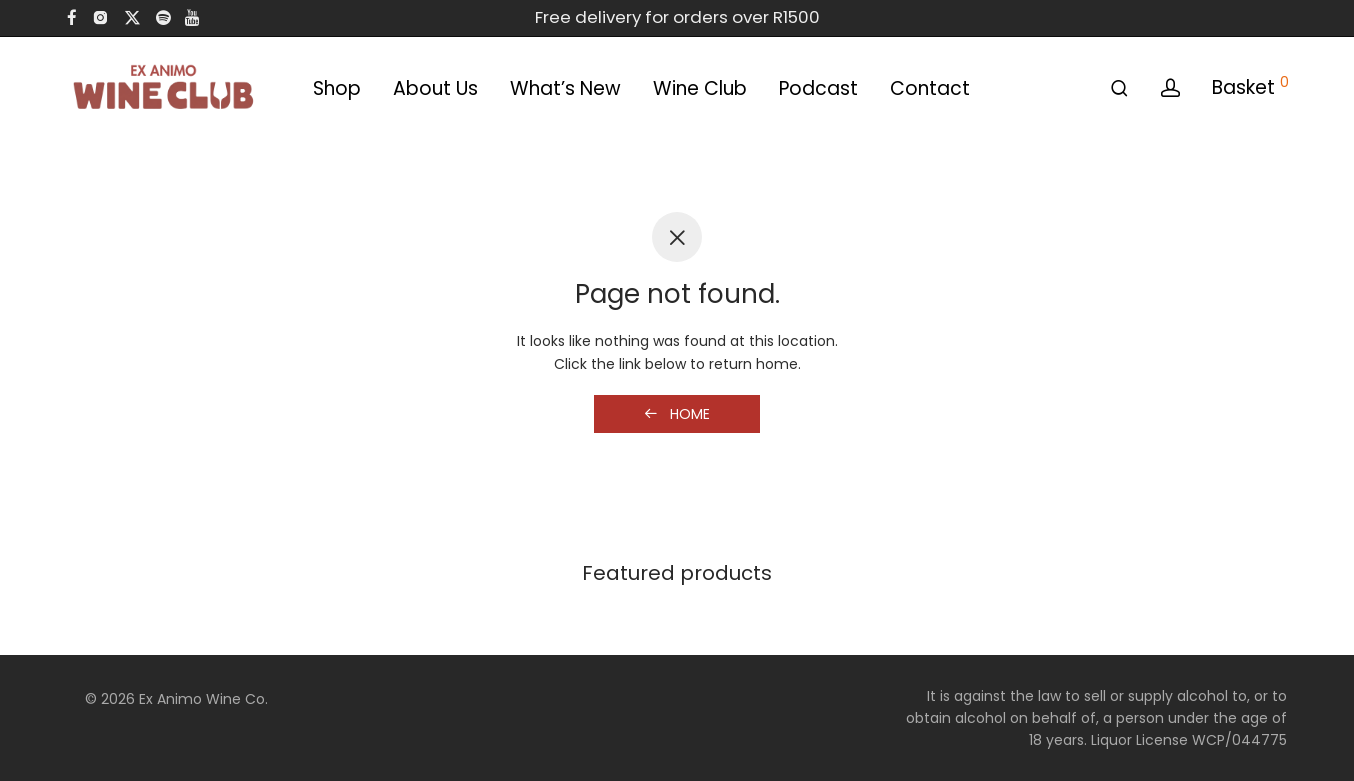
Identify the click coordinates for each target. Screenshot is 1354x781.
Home (677, 414)
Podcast (818, 88)
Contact (930, 88)
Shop (337, 88)
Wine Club (700, 88)
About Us (435, 88)
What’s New (565, 88)
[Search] (1119, 88)
